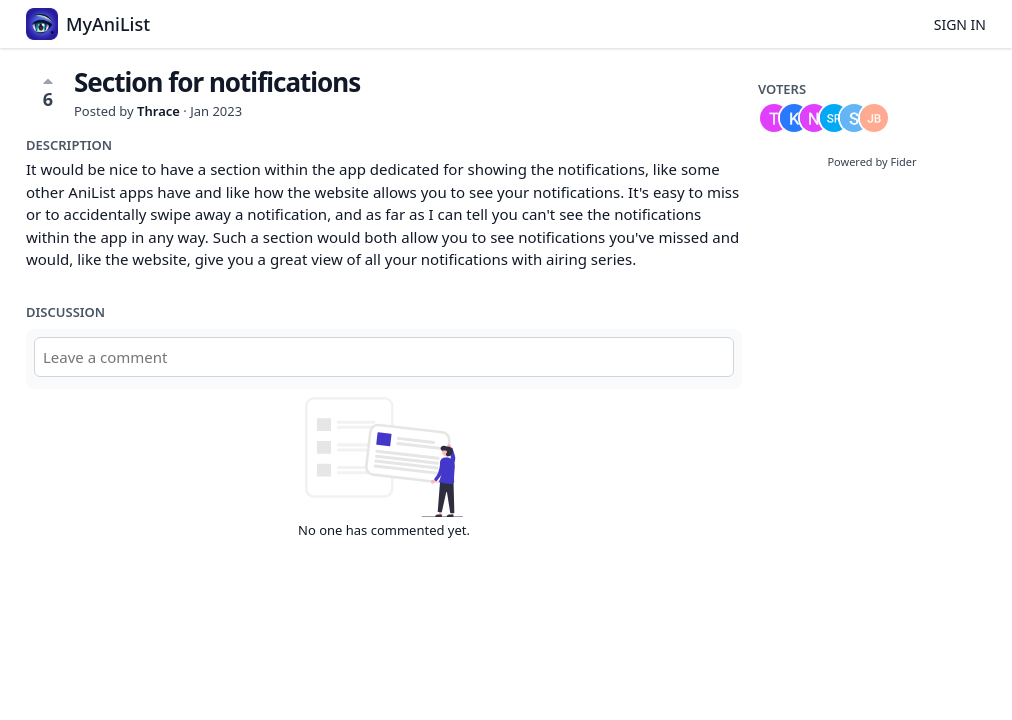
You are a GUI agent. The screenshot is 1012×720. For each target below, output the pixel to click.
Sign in (960, 24)
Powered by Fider (871, 161)
